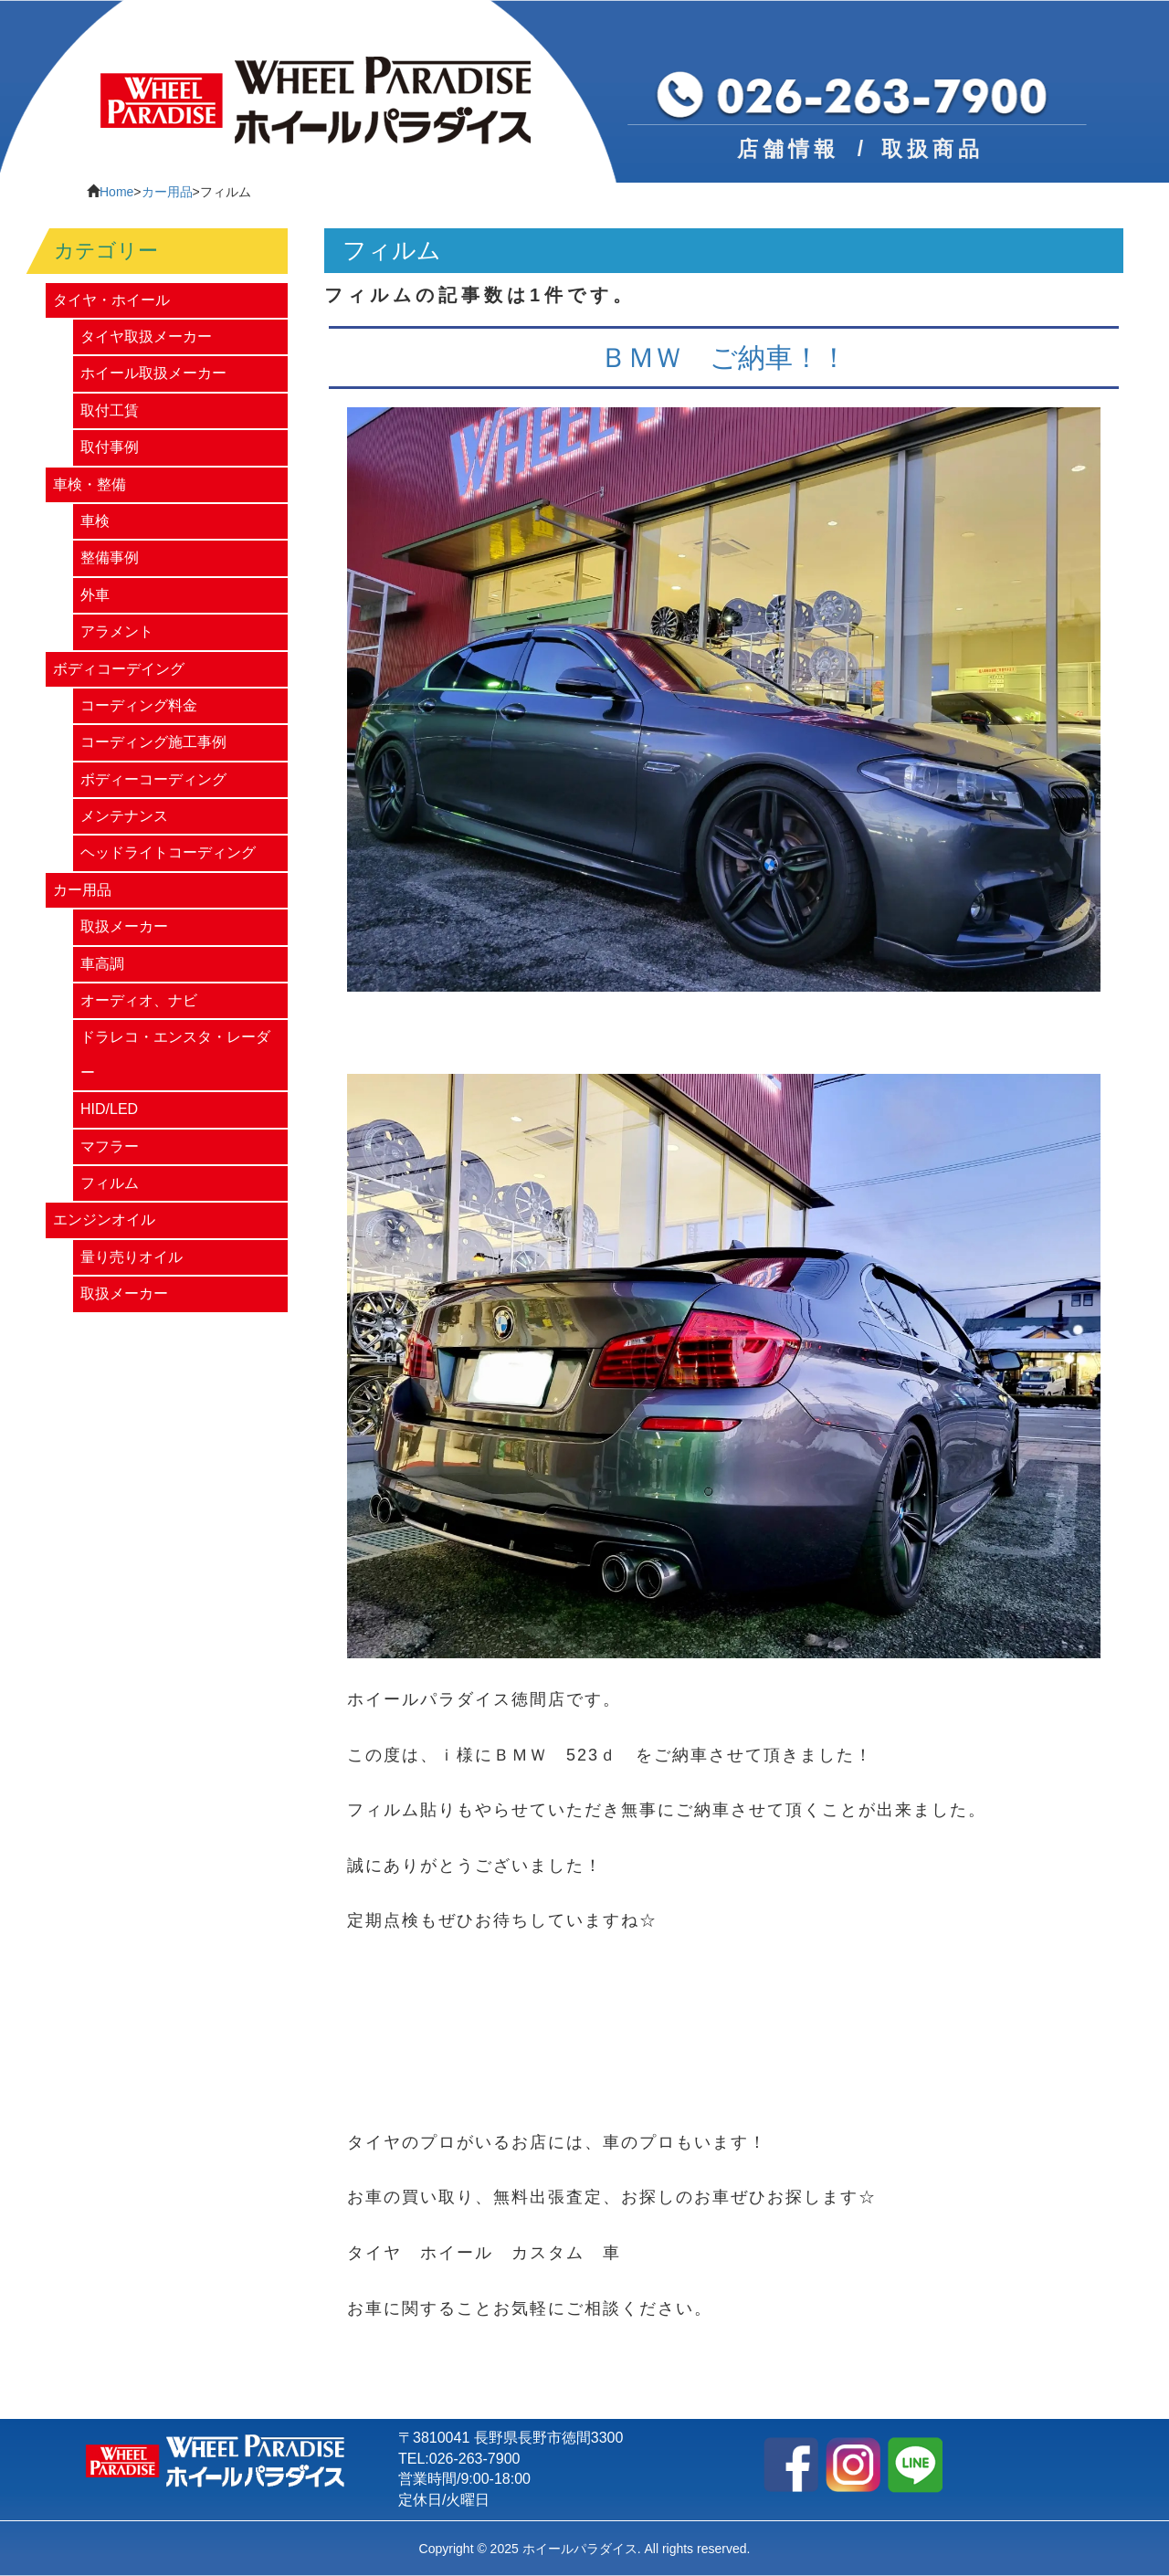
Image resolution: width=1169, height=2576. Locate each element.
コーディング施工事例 (153, 742)
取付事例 (109, 447)
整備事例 (109, 557)
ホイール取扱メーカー (153, 373)
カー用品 (167, 191)
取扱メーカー (124, 926)
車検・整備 (89, 484)
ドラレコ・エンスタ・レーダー (175, 1054)
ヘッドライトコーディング (168, 852)
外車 (95, 595)
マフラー (109, 1146)
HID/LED (109, 1109)
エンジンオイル (104, 1219)
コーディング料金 (138, 705)
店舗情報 (788, 149)
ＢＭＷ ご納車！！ (724, 357)
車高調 (102, 964)
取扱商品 (932, 149)
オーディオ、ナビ (138, 1000)
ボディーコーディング (153, 779)
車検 (95, 521)
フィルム (109, 1183)
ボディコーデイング (118, 669)
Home (116, 191)
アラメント (116, 631)
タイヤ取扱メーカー (146, 336)
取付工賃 (109, 410)
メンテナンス (124, 816)
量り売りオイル (131, 1257)
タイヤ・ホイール (111, 300)
